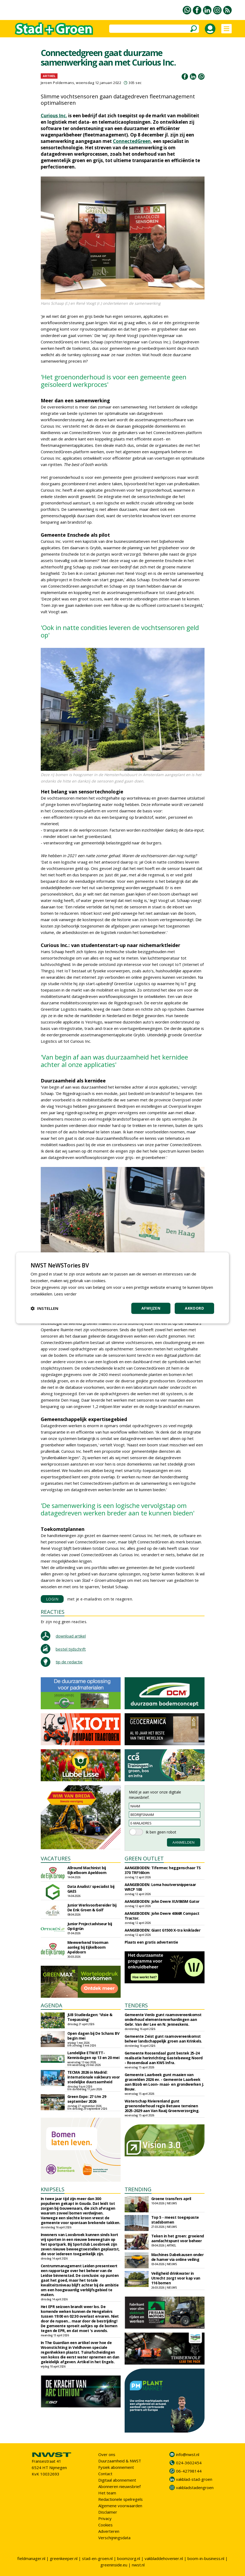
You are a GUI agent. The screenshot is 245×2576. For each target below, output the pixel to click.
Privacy (105, 2518)
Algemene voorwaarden (120, 2505)
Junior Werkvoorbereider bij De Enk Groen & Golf (92, 1907)
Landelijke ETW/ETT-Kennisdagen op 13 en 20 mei (93, 2055)
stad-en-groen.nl (97, 2558)
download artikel (71, 1636)
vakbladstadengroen (195, 2487)
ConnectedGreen (132, 141)
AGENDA (51, 2005)
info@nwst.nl (187, 2454)
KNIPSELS (52, 2189)
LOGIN (52, 1599)
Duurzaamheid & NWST (119, 2460)
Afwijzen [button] (150, 1308)
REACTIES (52, 1611)
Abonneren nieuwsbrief (119, 2486)
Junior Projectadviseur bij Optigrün (89, 1926)
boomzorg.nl (128, 2558)
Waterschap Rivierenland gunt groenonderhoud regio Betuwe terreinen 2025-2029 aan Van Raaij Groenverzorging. (162, 2105)
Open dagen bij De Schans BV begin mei (93, 2036)
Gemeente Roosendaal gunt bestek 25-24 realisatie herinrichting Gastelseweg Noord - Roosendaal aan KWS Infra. (164, 2058)
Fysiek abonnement (116, 2467)
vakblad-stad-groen (194, 2479)
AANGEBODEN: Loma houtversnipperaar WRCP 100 (160, 1887)
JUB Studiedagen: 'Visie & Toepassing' (89, 2017)
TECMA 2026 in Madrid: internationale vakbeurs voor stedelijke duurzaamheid (93, 2077)
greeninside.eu (113, 2564)
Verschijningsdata (114, 2537)
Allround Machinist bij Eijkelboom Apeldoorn (87, 1870)
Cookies (105, 2524)
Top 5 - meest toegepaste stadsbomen (175, 2220)
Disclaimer (107, 2512)
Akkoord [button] (194, 1308)
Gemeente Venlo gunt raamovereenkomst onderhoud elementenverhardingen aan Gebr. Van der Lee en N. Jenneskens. (163, 2019)
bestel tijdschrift (71, 1649)
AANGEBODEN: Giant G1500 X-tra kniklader (163, 1930)
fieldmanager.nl (31, 2558)
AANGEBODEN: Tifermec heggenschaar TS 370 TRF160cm (163, 1870)
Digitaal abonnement (117, 2480)
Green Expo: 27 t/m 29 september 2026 (86, 2099)
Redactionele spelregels (120, 2499)
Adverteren (108, 2531)
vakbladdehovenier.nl (164, 2558)
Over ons (106, 2454)
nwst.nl (138, 2564)
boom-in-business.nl (205, 2558)
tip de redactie (69, 1661)
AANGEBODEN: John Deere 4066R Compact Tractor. (162, 1916)
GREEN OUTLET (144, 1858)
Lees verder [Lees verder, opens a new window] (65, 1294)
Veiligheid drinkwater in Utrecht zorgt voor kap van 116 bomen (175, 2278)
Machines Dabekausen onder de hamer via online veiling (177, 2257)
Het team (107, 2492)
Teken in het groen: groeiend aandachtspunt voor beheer (177, 2238)
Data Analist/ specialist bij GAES (91, 1889)
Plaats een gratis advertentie (151, 1942)
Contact (105, 2473)
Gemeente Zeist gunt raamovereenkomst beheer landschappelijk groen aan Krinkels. (163, 2039)
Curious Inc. (54, 116)
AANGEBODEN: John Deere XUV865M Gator (162, 1901)
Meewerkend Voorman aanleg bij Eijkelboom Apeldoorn (87, 1947)
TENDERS (136, 2005)
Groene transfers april (171, 2198)
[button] (44, 1308)
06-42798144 (189, 2471)
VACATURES (56, 1858)
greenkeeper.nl (63, 2558)
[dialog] (122, 1287)
